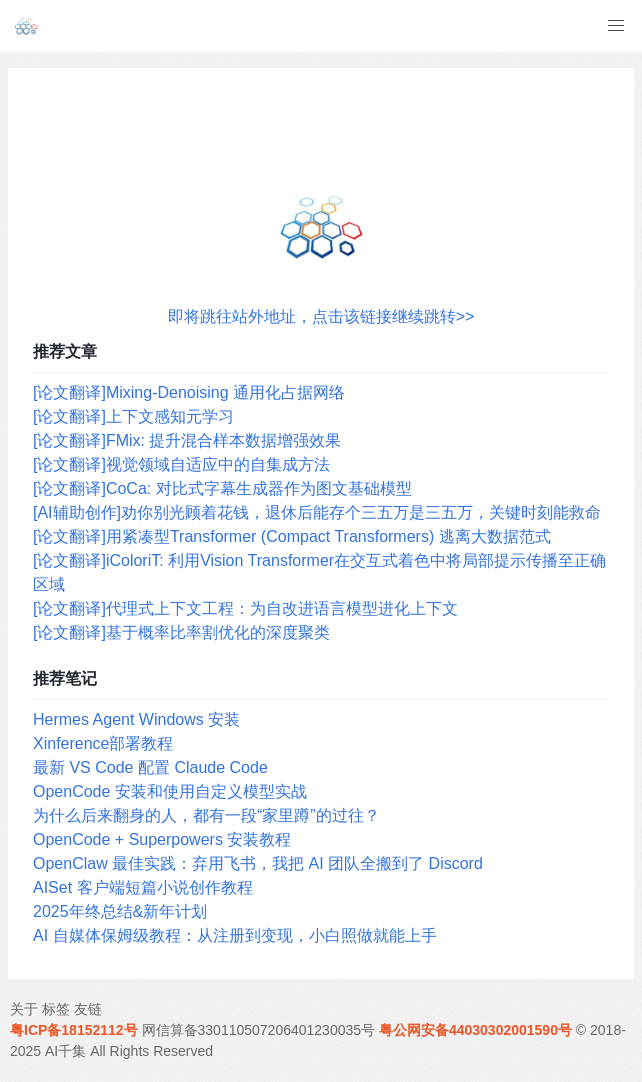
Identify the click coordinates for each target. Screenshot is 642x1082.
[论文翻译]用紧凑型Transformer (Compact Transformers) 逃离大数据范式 (292, 536)
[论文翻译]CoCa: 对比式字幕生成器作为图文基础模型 (222, 488)
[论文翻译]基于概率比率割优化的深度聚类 (181, 632)
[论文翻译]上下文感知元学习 (133, 416)
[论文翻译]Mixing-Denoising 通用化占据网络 (189, 392)
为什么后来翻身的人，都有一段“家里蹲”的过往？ (206, 815)
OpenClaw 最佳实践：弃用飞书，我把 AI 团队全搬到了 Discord (258, 863)
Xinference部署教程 (103, 743)
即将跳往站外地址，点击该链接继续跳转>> (321, 316)
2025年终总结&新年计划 (120, 911)
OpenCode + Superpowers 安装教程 (162, 839)
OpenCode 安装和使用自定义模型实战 (170, 791)
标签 (56, 1009)
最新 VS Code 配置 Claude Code (150, 767)
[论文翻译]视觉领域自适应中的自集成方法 (181, 464)
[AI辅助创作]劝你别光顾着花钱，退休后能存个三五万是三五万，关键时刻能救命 (317, 512)
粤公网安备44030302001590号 (475, 1030)
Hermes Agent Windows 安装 (136, 719)
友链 (88, 1009)
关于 (24, 1009)
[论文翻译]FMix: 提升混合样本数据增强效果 (187, 440)
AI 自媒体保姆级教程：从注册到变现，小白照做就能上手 (235, 935)
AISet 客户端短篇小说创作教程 (143, 887)
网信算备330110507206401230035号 (259, 1030)
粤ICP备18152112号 (74, 1030)
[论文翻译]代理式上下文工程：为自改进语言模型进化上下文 (245, 608)
